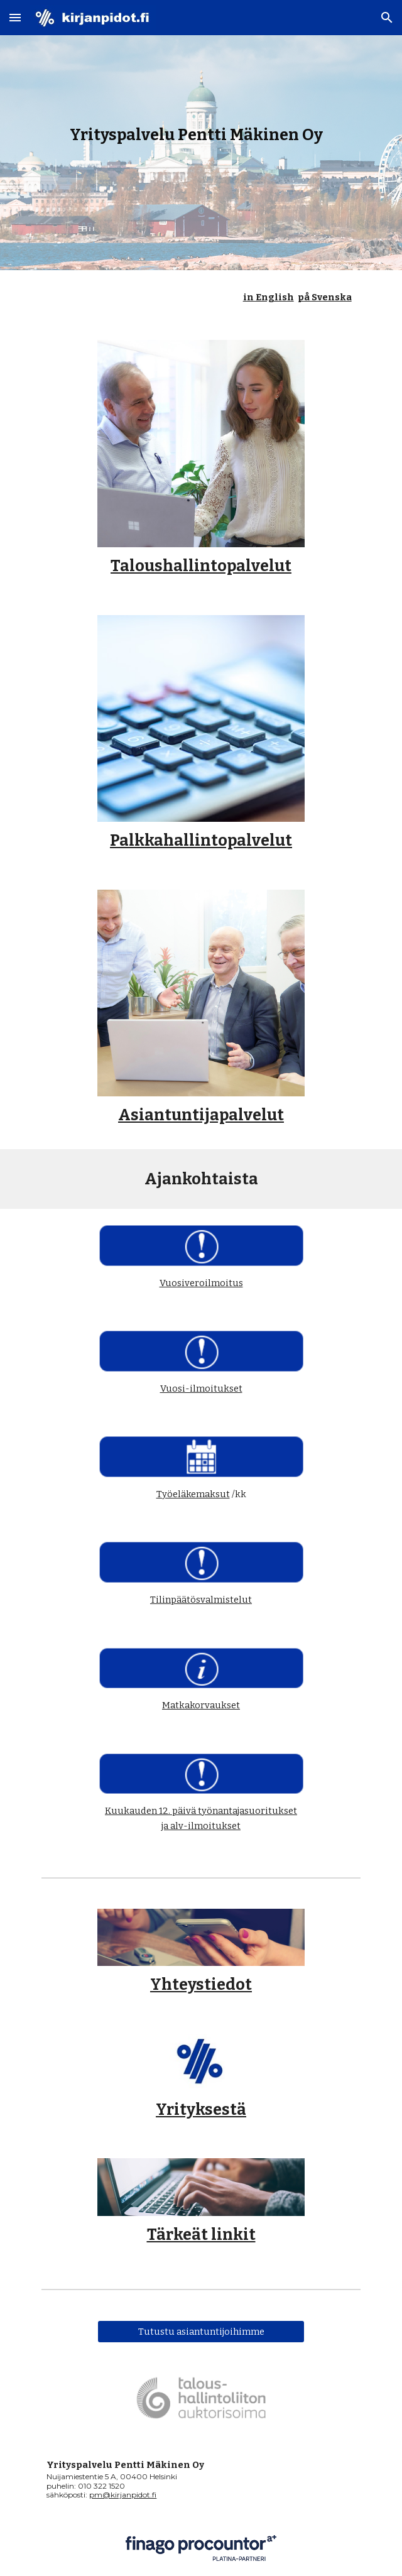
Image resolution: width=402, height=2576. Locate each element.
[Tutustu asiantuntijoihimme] (200, 2331)
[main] (200, 135)
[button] (15, 17)
